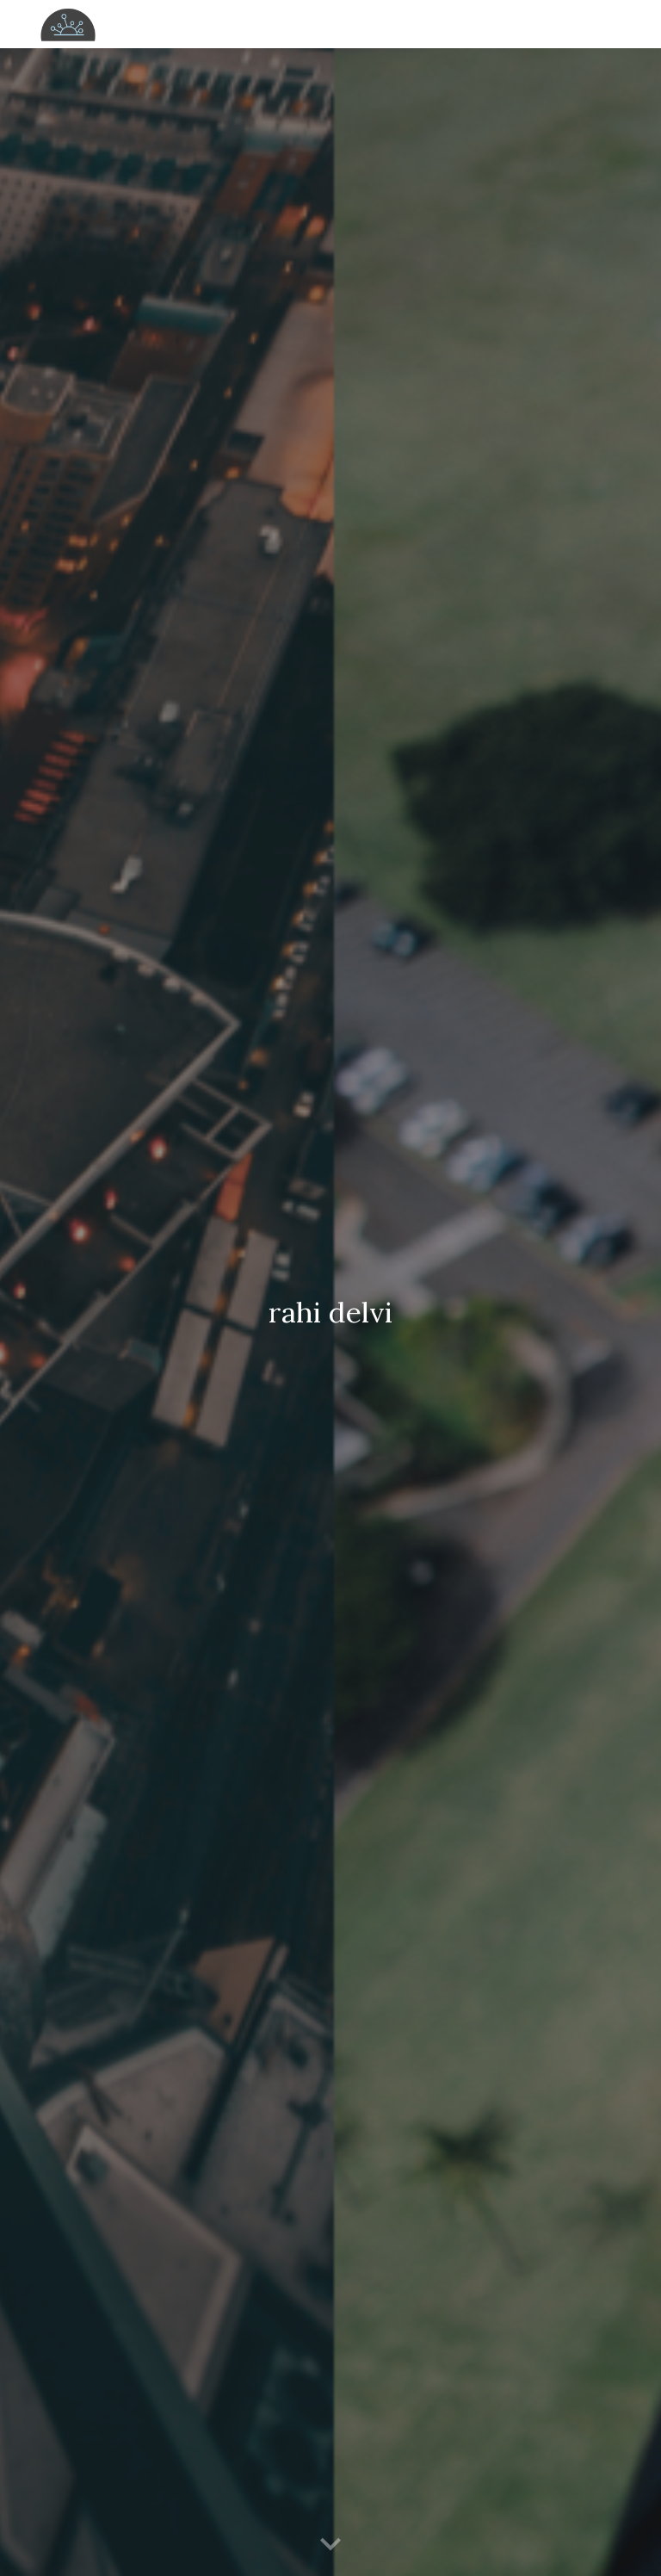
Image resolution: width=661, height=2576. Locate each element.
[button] (330, 2545)
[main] (330, 1312)
